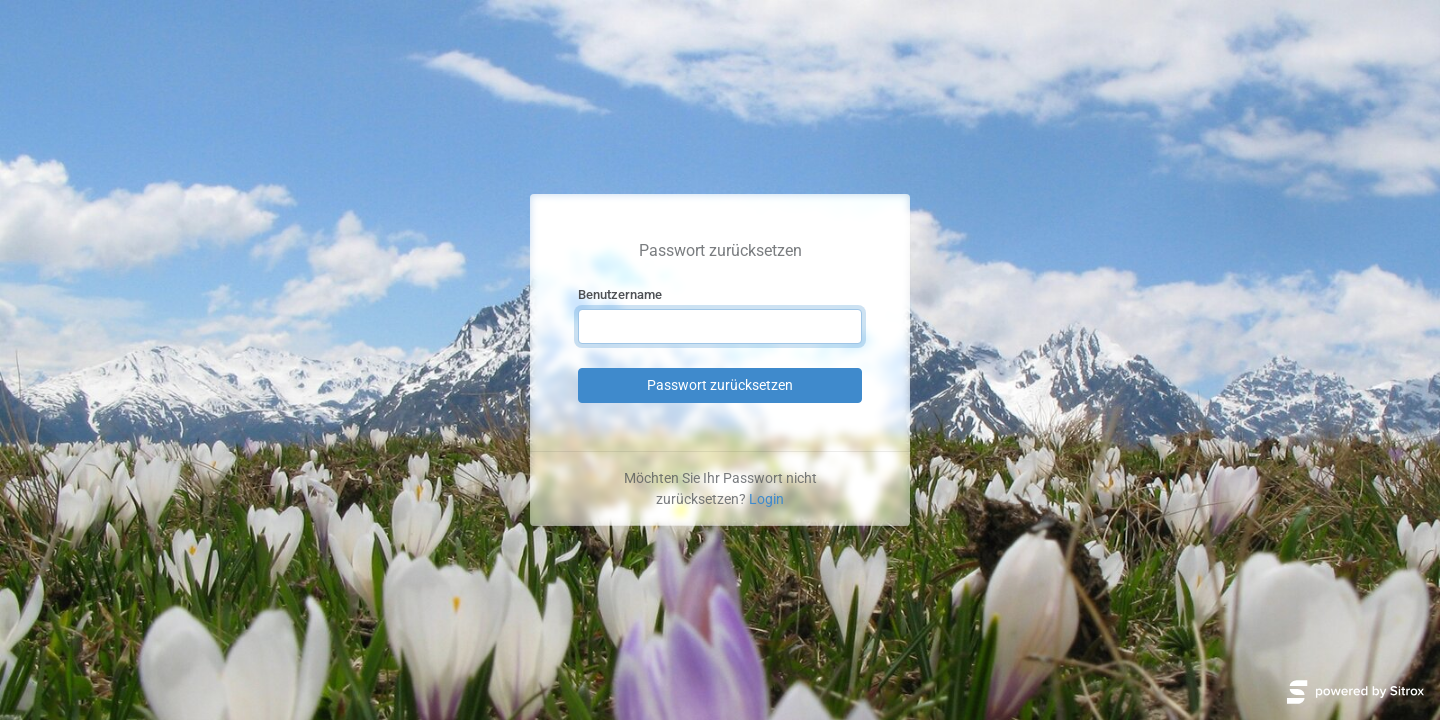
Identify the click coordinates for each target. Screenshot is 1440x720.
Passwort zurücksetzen (720, 385)
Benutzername (620, 294)
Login (766, 499)
